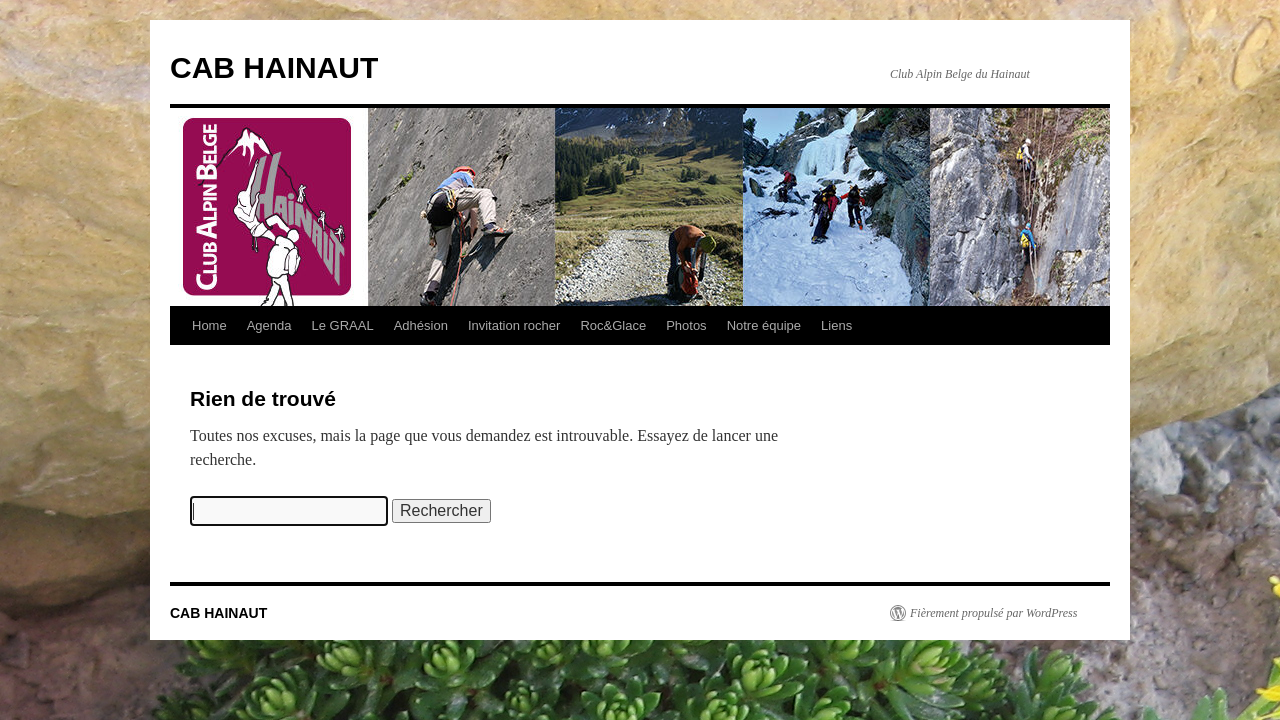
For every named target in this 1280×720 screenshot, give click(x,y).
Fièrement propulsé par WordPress (993, 613)
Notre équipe (764, 325)
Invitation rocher (514, 325)
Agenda (269, 325)
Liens (836, 325)
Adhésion (421, 325)
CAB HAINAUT (274, 67)
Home (209, 325)
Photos (686, 325)
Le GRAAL (343, 325)
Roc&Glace (613, 325)
